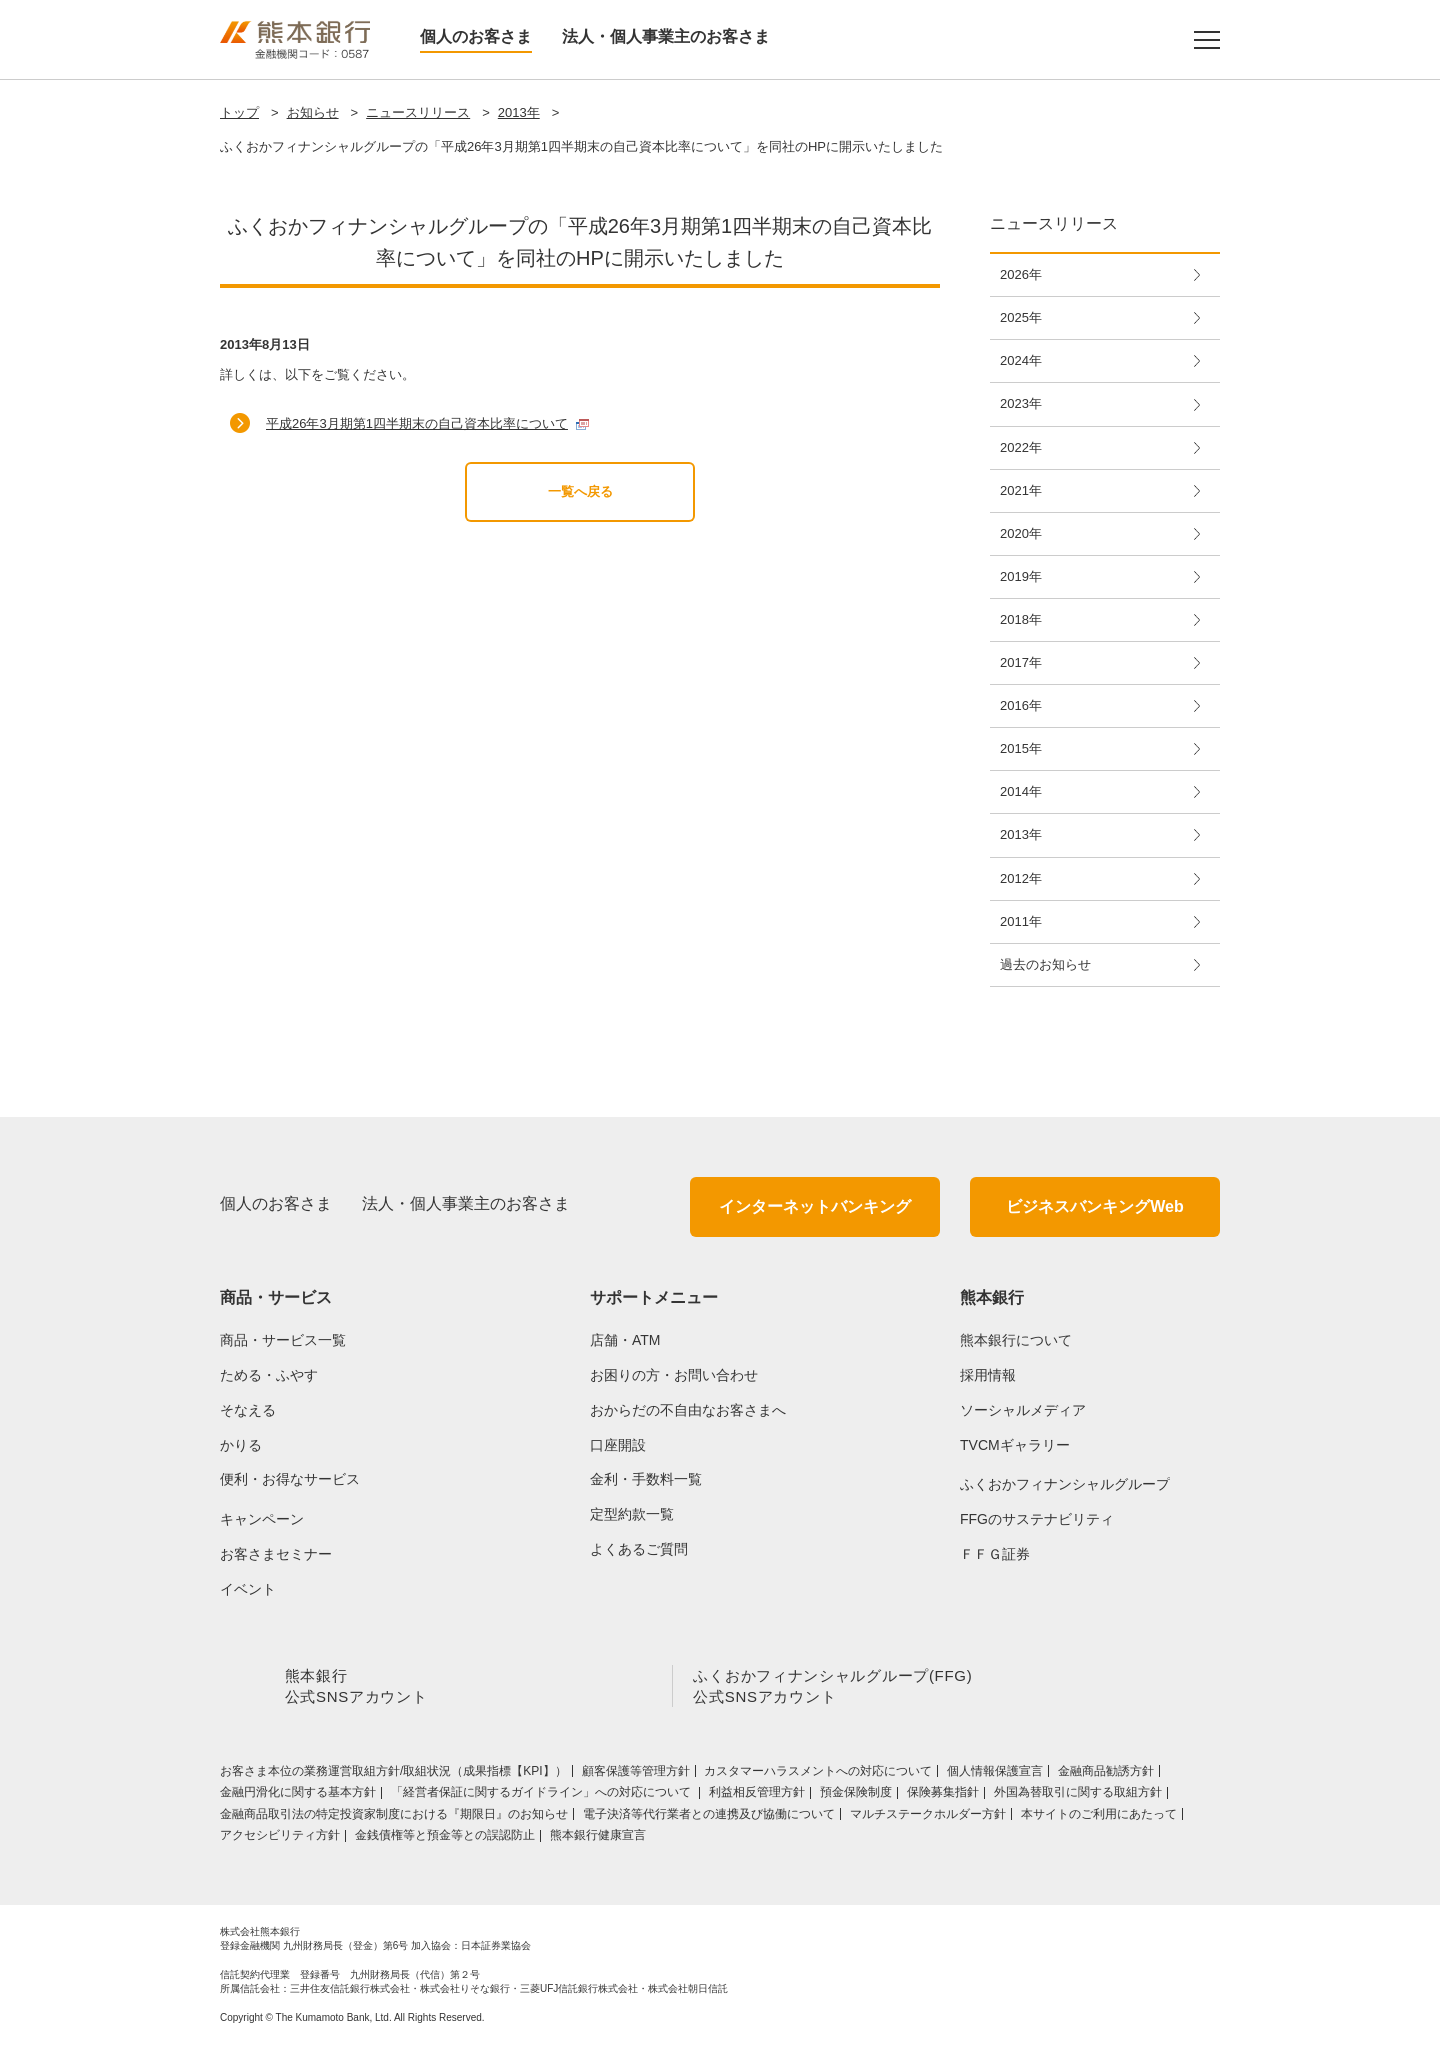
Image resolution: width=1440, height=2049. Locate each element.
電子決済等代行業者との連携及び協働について (709, 1818)
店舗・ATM (625, 1340)
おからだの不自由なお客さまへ (688, 1410)
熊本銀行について (1016, 1340)
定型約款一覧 (632, 1514)
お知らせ (313, 112)
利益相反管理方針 (757, 1796)
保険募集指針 (943, 1796)
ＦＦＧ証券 (995, 1554)
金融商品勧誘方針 (1106, 1775)
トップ (239, 112)
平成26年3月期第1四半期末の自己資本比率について (417, 423)
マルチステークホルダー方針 (928, 1818)
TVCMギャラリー (1015, 1445)
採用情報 (988, 1375)
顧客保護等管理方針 (636, 1775)
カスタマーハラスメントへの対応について (818, 1775)
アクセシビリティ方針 (280, 1839)
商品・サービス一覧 (283, 1340)
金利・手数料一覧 (646, 1479)
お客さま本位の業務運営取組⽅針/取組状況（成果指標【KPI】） (393, 1775)
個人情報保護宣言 (995, 1775)
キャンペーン (262, 1519)
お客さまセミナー (276, 1554)
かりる (241, 1445)
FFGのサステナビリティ (1037, 1519)
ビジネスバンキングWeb (1094, 1206)
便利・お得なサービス (290, 1479)
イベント (248, 1589)
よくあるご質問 (639, 1549)
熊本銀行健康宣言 (598, 1839)
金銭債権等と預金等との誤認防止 (445, 1839)
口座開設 (618, 1445)
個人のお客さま (476, 36)
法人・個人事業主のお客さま (666, 36)
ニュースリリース (418, 112)
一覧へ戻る (580, 491)
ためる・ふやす (269, 1375)
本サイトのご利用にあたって (1099, 1818)
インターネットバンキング (815, 1206)
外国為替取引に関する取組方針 (1078, 1796)
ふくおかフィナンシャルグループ (1065, 1484)
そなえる (248, 1410)
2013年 (519, 112)
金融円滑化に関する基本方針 (298, 1796)
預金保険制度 (856, 1796)
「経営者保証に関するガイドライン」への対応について (542, 1796)
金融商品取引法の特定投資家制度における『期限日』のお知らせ (394, 1818)
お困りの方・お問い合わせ (674, 1375)
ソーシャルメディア (1023, 1410)
